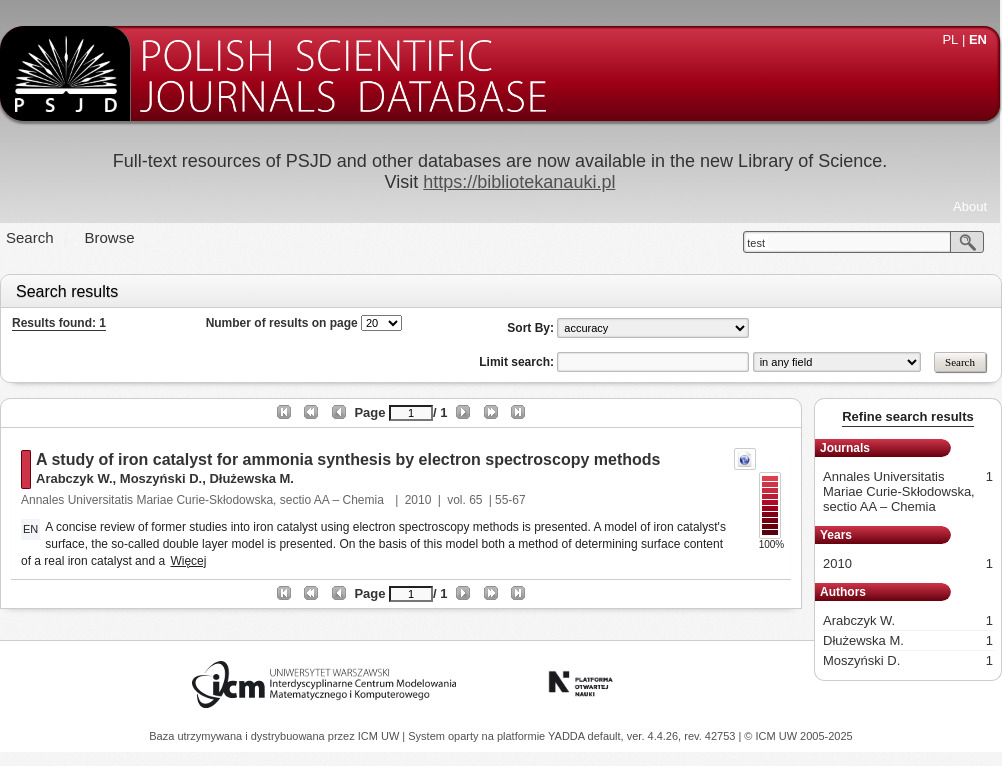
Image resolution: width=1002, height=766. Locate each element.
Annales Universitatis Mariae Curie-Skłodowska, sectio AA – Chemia (204, 500)
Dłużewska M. (251, 478)
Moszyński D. (161, 478)
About (970, 206)
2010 (418, 500)
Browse (110, 237)
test (756, 243)
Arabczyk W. (74, 478)
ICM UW (380, 736)
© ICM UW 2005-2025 (798, 736)
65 (475, 500)
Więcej (188, 561)
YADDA (568, 736)
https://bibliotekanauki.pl (519, 182)
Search (30, 237)
